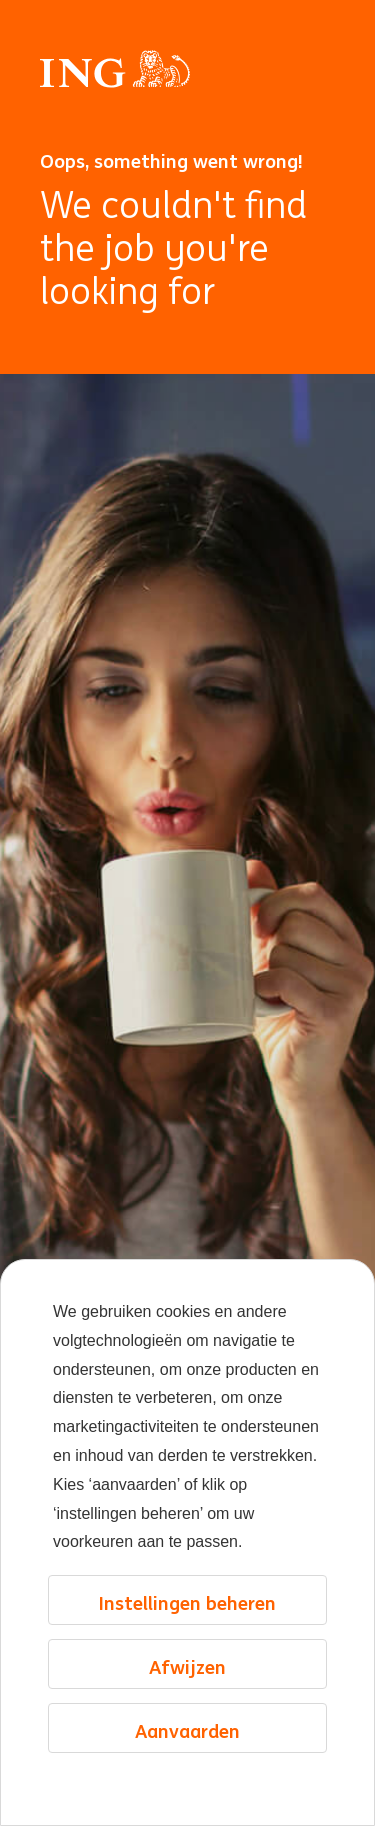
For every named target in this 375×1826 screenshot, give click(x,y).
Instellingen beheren (187, 1603)
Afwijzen (187, 1667)
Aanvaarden (187, 1731)
